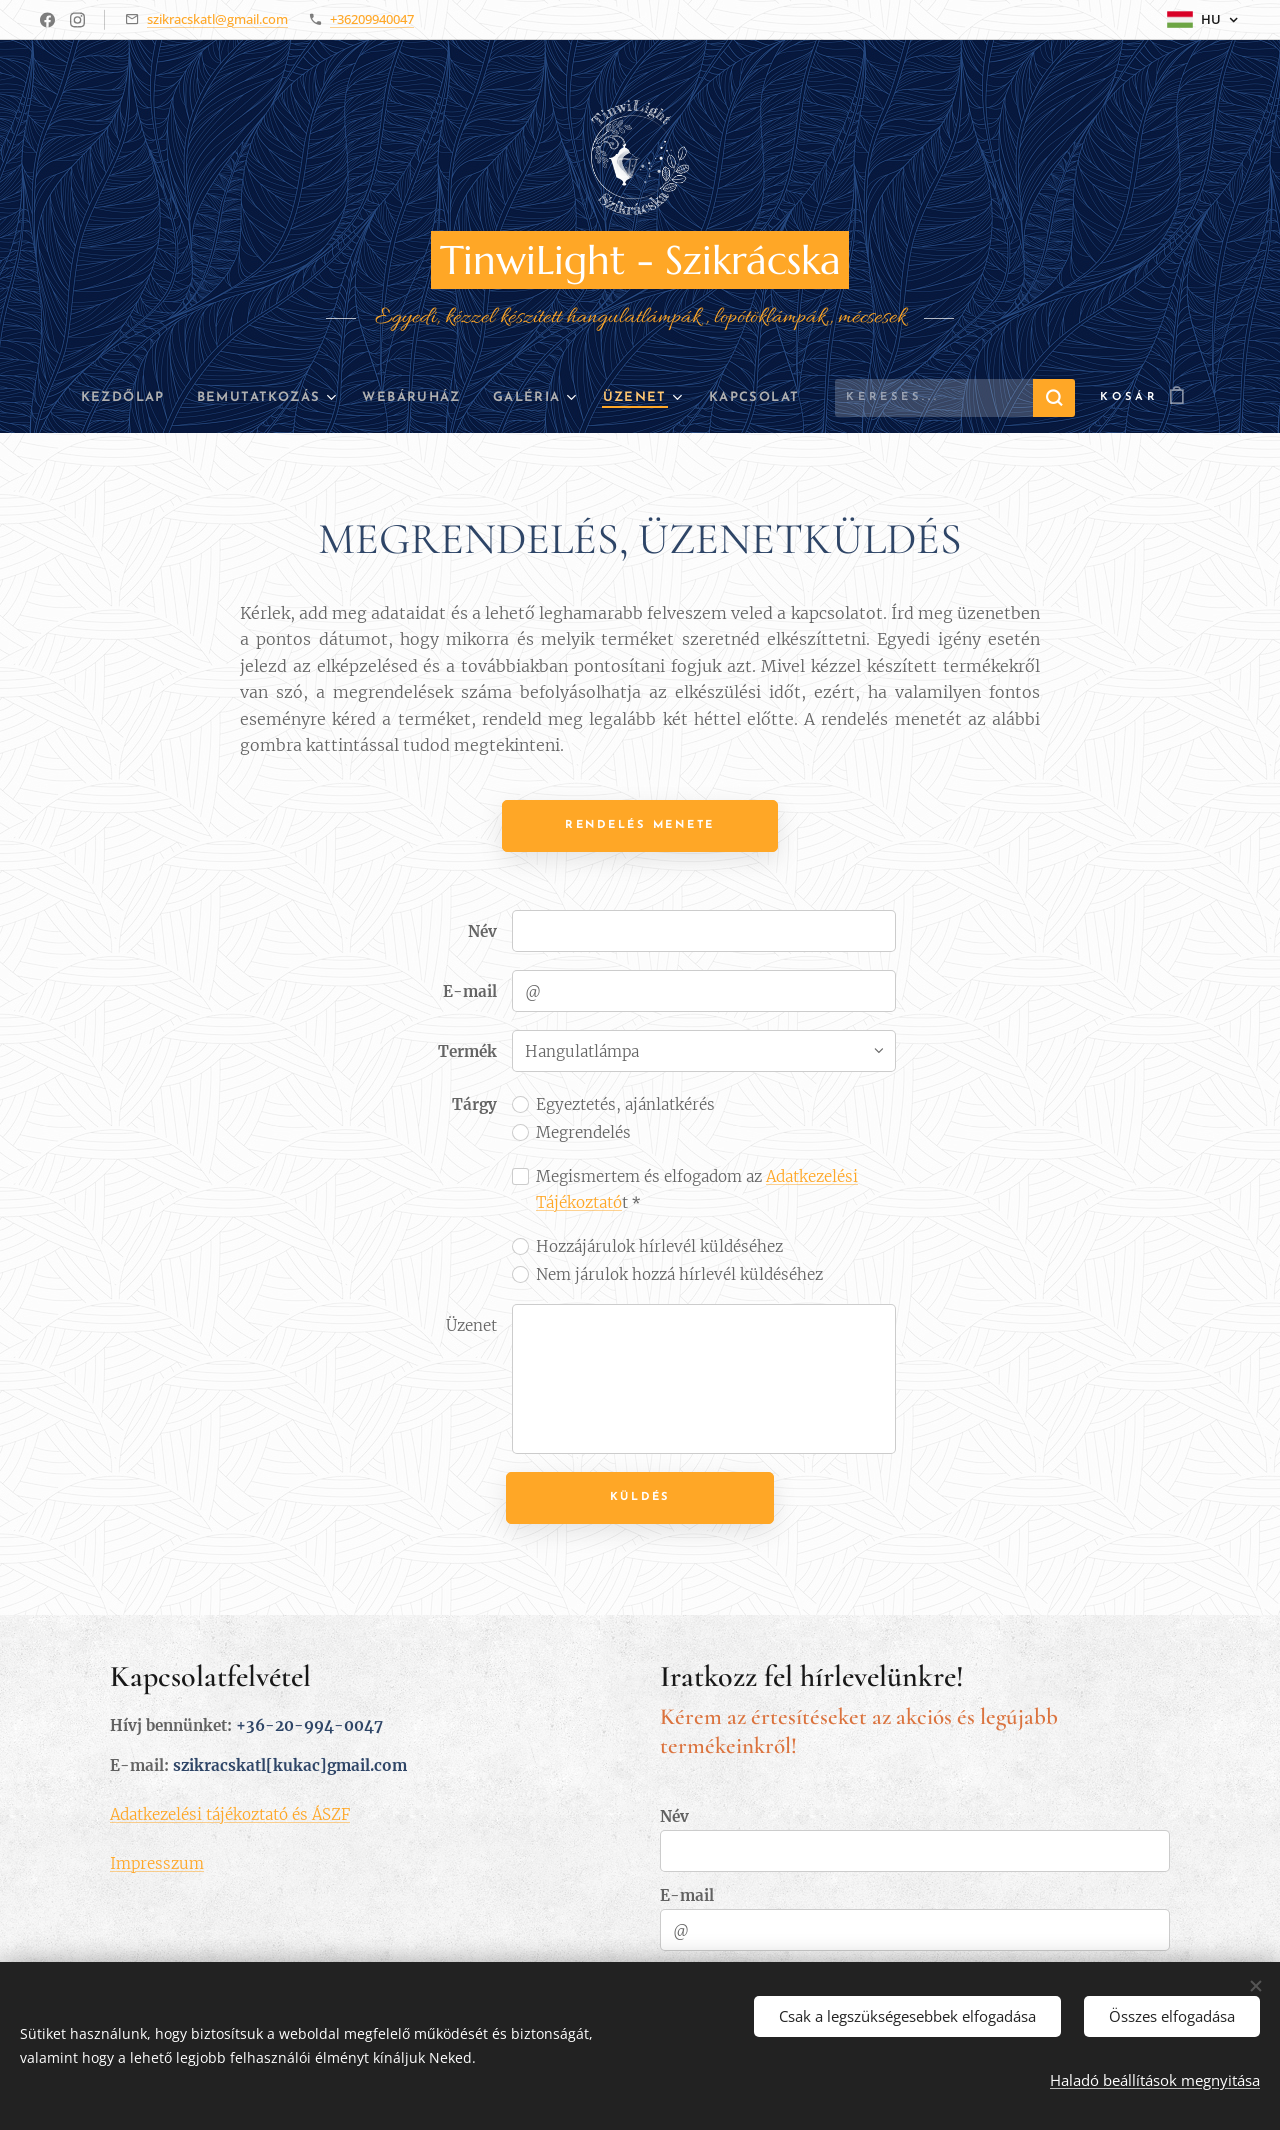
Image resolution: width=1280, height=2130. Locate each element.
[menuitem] (100, 398)
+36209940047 (372, 19)
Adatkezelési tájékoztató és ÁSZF (230, 1813)
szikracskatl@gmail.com (217, 19)
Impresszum (157, 1862)
